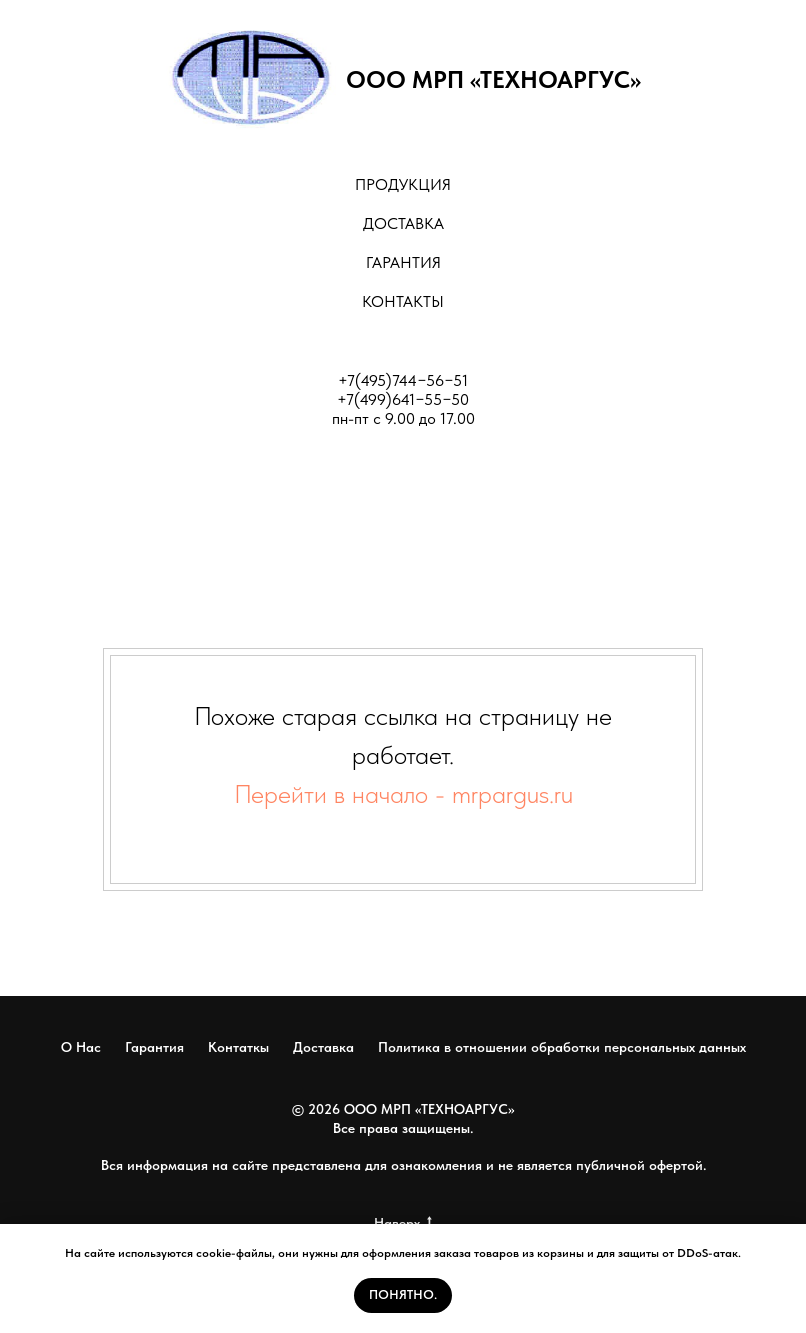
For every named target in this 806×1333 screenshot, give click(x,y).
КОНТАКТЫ (403, 301)
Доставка (323, 1047)
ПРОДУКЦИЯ (403, 184)
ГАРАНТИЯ (403, 262)
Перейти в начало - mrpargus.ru (403, 793)
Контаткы (238, 1047)
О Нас (81, 1047)
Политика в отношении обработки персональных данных (562, 1047)
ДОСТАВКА (403, 223)
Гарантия (154, 1047)
